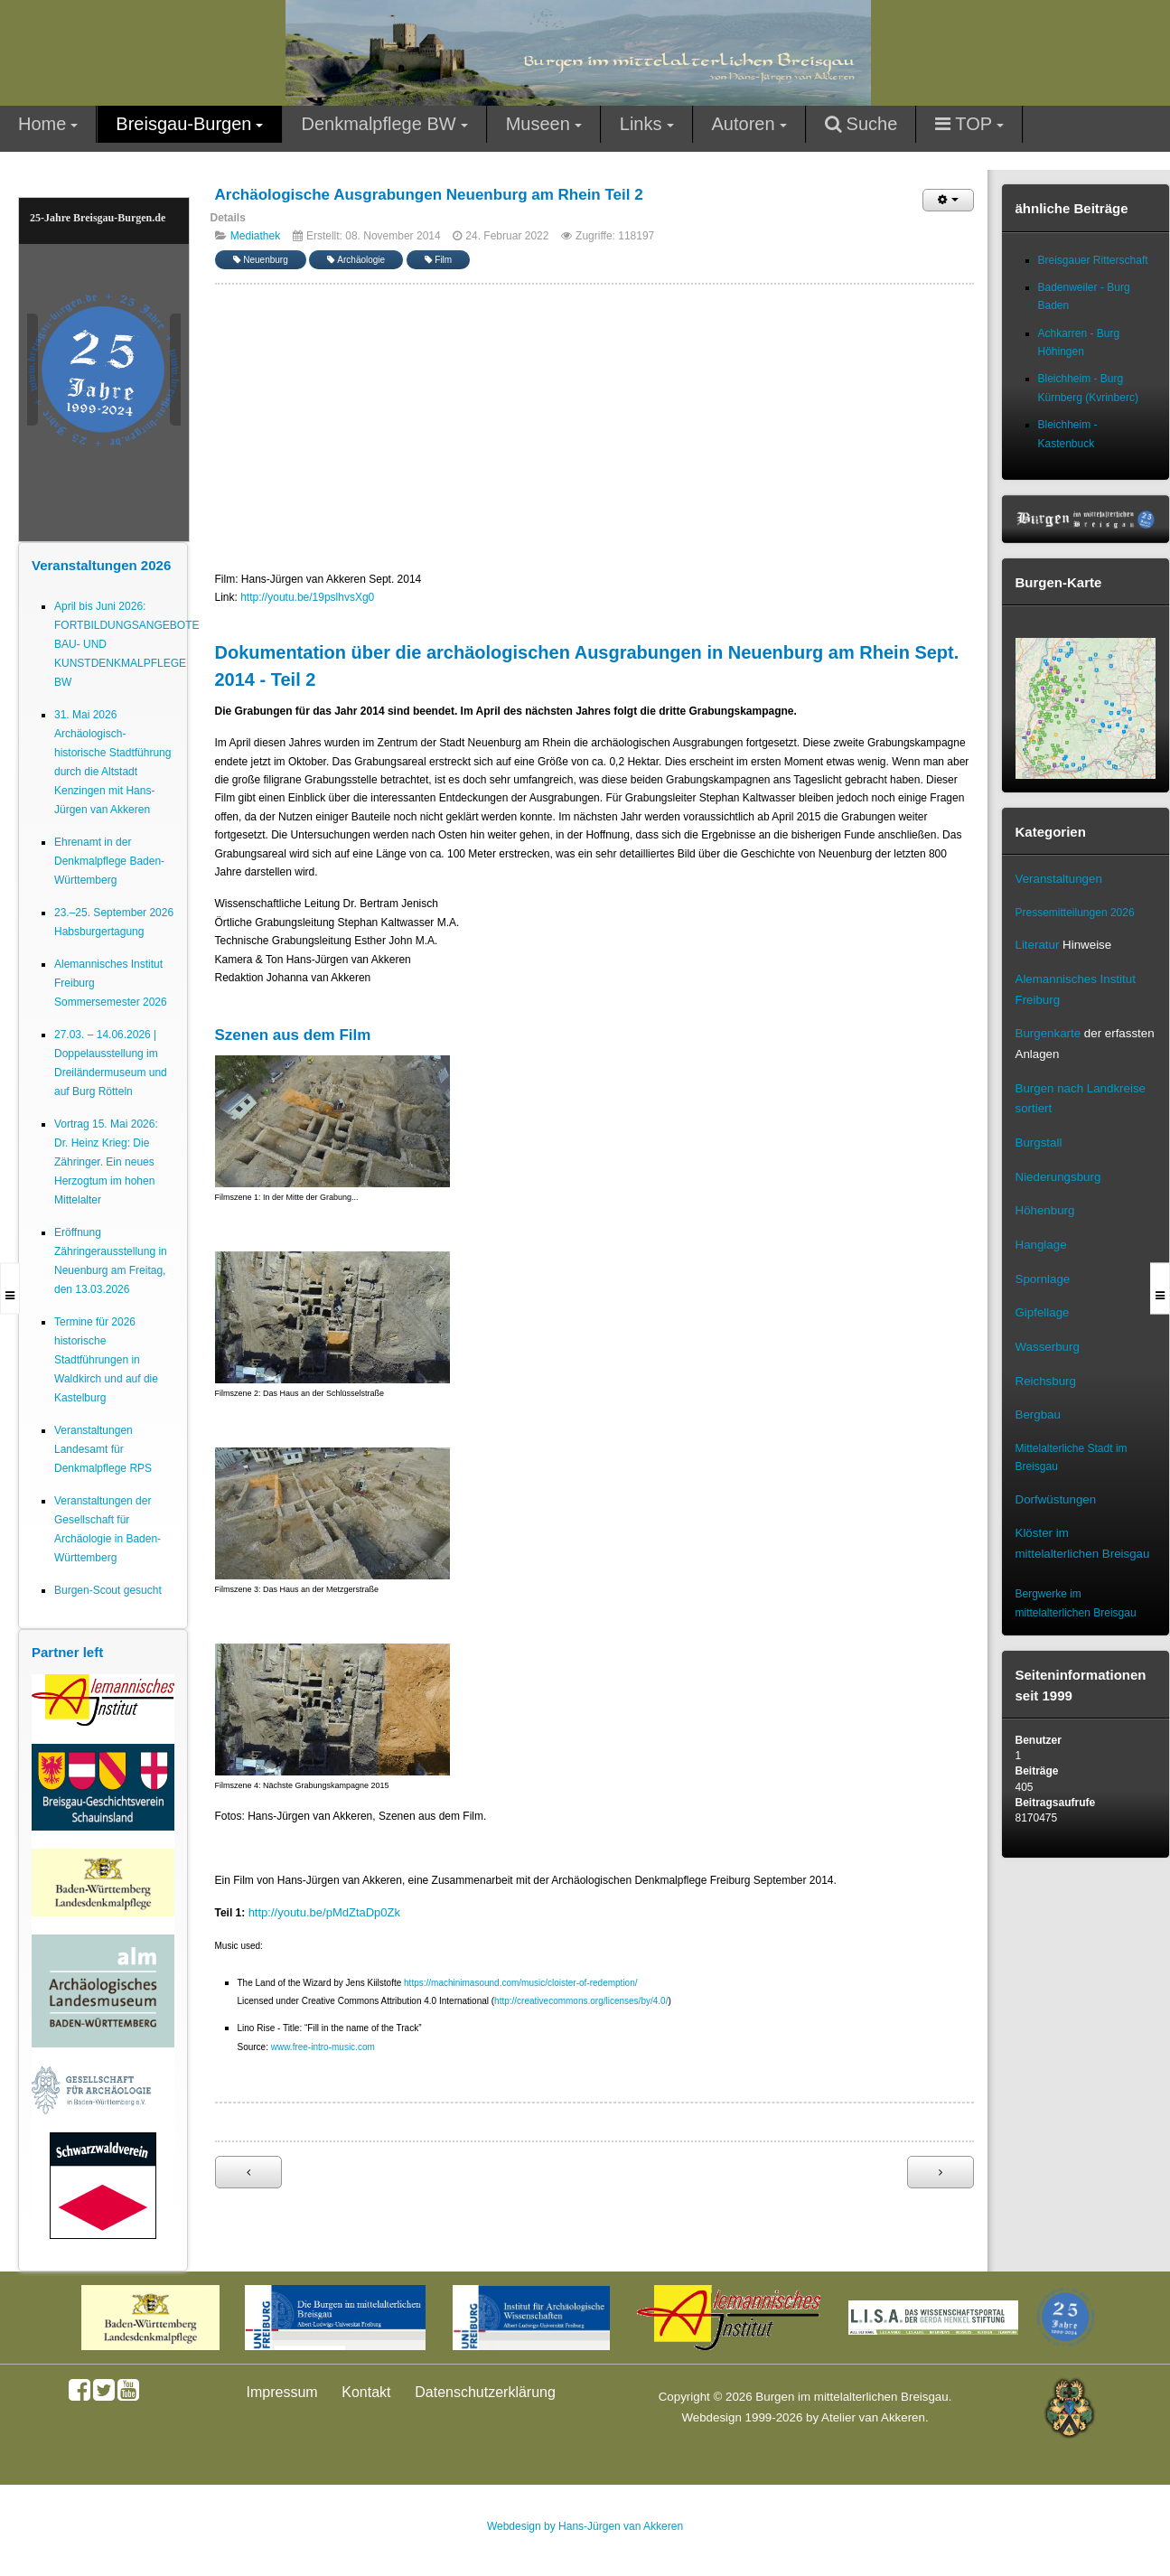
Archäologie (356, 260)
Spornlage (1043, 1279)
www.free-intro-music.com (323, 2047)
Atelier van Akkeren (873, 2417)
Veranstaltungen (1059, 878)
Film (439, 260)
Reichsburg (1046, 1381)
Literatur (1038, 944)
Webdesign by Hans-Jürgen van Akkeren (585, 2526)
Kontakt (366, 2392)
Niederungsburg (1058, 1177)
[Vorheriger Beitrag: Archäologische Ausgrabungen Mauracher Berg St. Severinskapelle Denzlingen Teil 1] (248, 2172)
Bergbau (1038, 1414)
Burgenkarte (1048, 1033)
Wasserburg (1048, 1347)
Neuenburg (260, 260)
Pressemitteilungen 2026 (1075, 912)
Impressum (282, 2392)
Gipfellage (1043, 1312)
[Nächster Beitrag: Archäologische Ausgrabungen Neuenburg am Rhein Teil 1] (940, 2172)
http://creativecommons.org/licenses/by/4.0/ (581, 2001)
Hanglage (1041, 1244)
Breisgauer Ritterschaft (1093, 260)
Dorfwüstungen (1056, 1499)
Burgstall (1039, 1142)
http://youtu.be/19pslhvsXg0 (307, 597)
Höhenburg (1045, 1210)
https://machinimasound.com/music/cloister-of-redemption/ (520, 1983)
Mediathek (255, 235)
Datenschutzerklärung (485, 2392)
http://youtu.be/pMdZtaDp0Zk (324, 1912)
